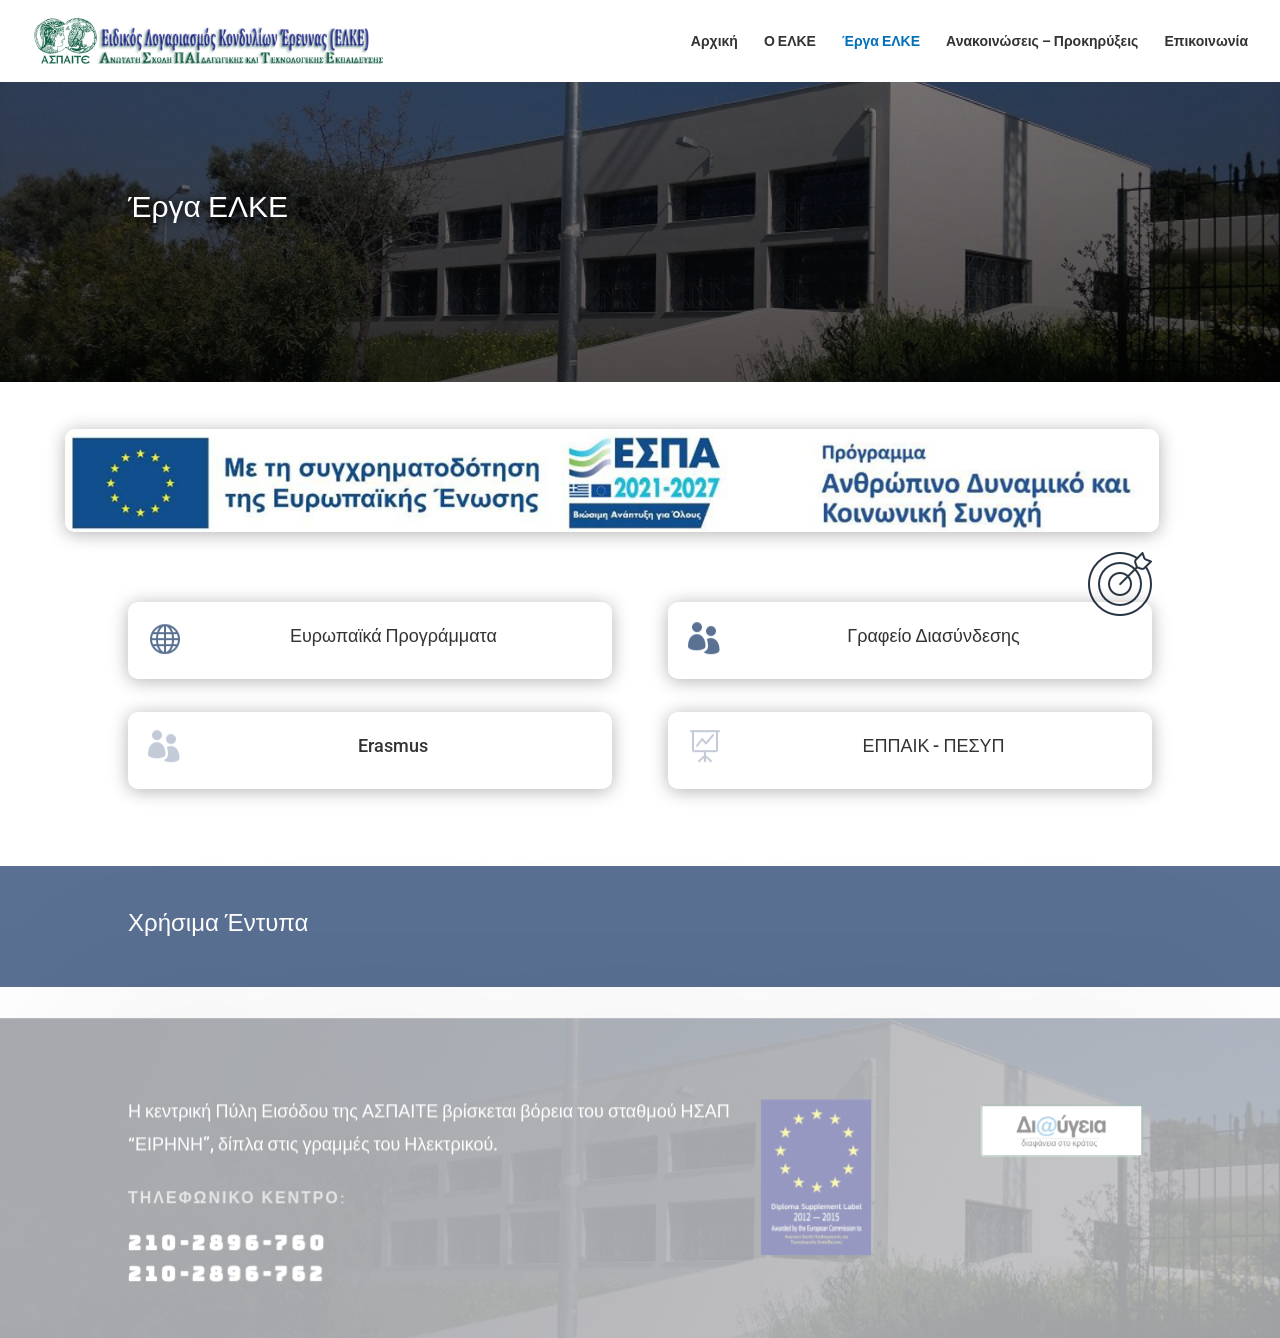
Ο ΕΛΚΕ (790, 41)
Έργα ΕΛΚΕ (881, 41)
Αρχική (714, 41)
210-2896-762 (226, 1283)
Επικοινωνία (1206, 41)
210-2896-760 (227, 1253)
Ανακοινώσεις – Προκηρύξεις (1042, 41)
